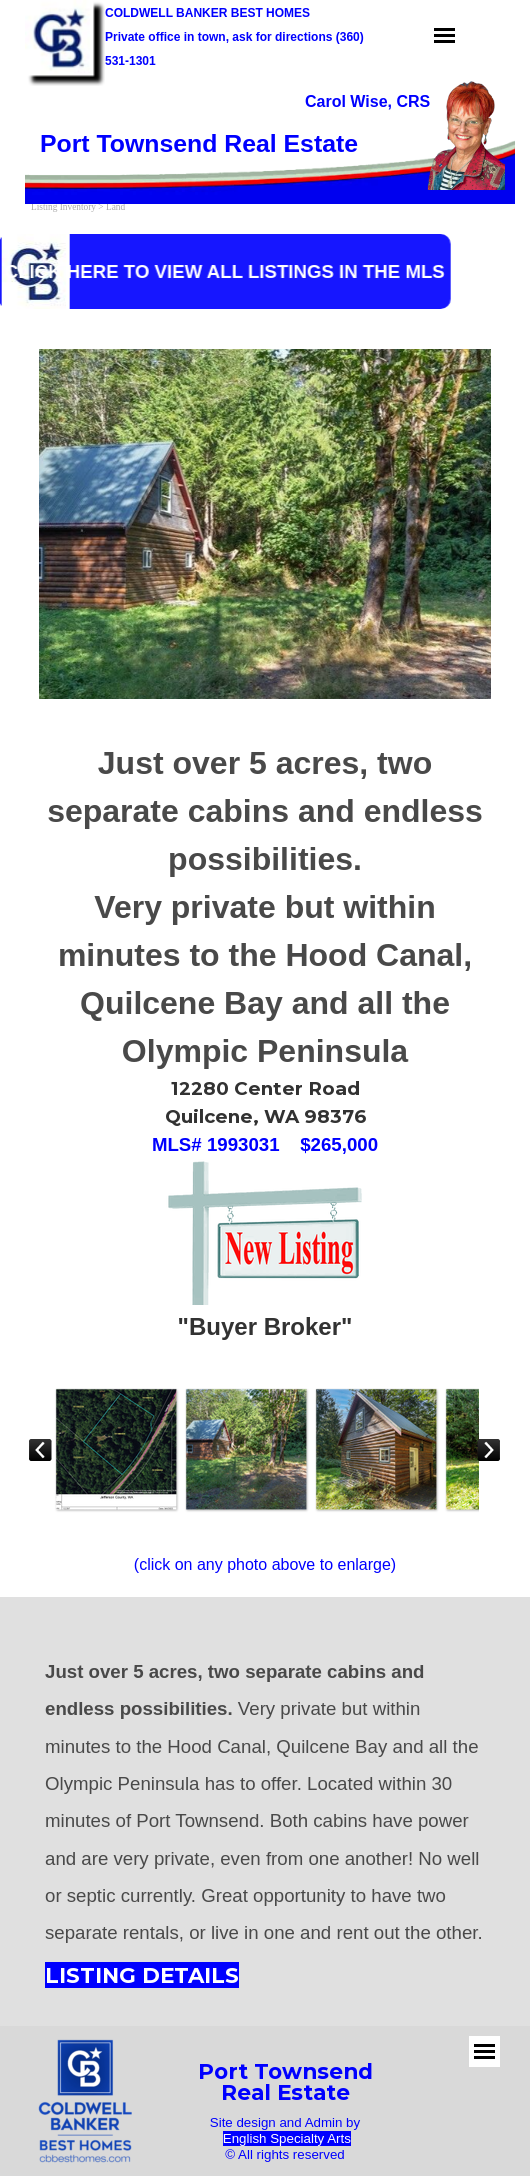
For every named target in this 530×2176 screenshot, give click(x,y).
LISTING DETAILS (142, 1975)
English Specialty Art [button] (284, 2138)
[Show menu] (444, 35)
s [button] (347, 2138)
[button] (116, 1449)
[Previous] (41, 1449)
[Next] (489, 1449)
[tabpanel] (380, 102)
